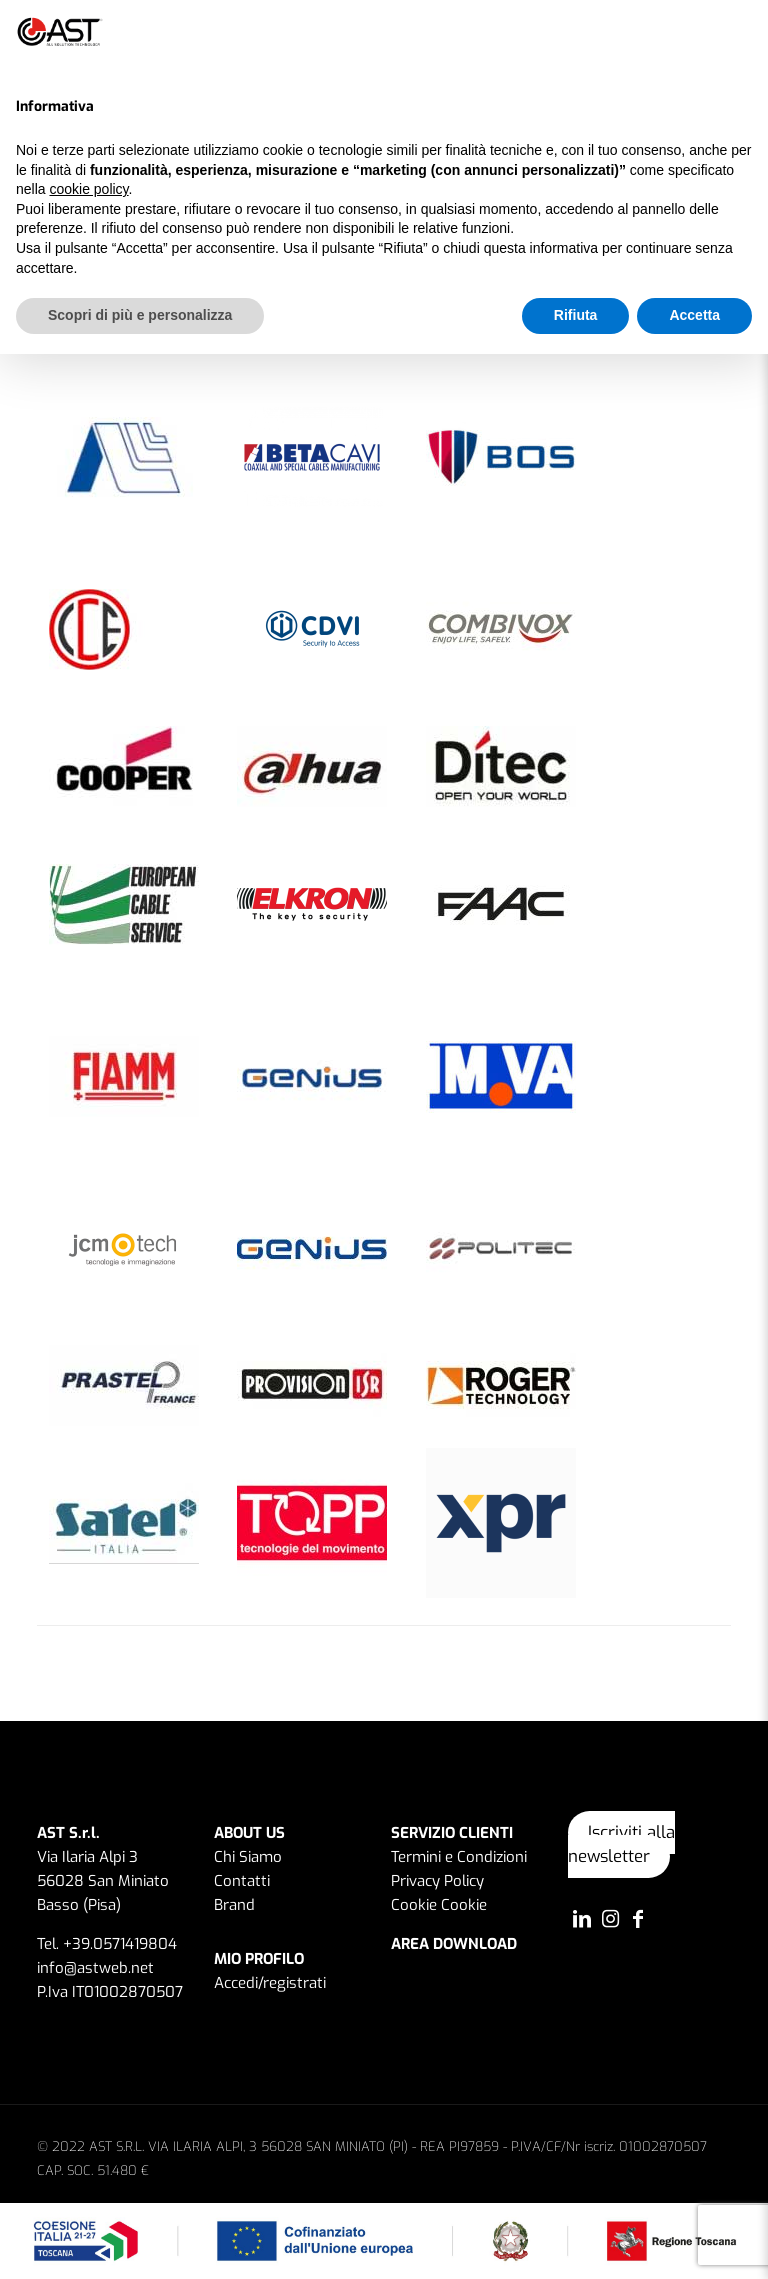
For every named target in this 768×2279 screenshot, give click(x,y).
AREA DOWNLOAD (454, 1944)
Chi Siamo (248, 1857)
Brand (234, 1905)
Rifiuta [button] (576, 315)
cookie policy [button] (88, 189)
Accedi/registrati (270, 1983)
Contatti (242, 1881)
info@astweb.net (95, 1968)
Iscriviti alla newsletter (621, 1844)
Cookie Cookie (439, 1905)
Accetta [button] (694, 315)
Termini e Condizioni (459, 1857)
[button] (742, 32)
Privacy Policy (437, 1881)
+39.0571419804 (120, 1944)
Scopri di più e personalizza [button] (140, 315)
